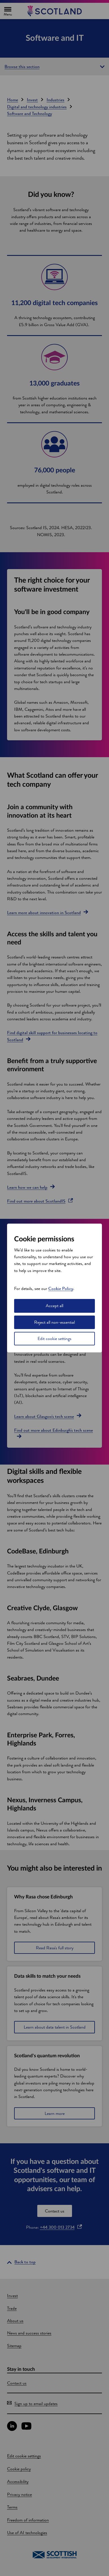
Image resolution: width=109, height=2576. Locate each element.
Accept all (54, 1305)
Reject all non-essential (54, 1322)
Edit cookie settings (54, 1338)
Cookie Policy (60, 1288)
